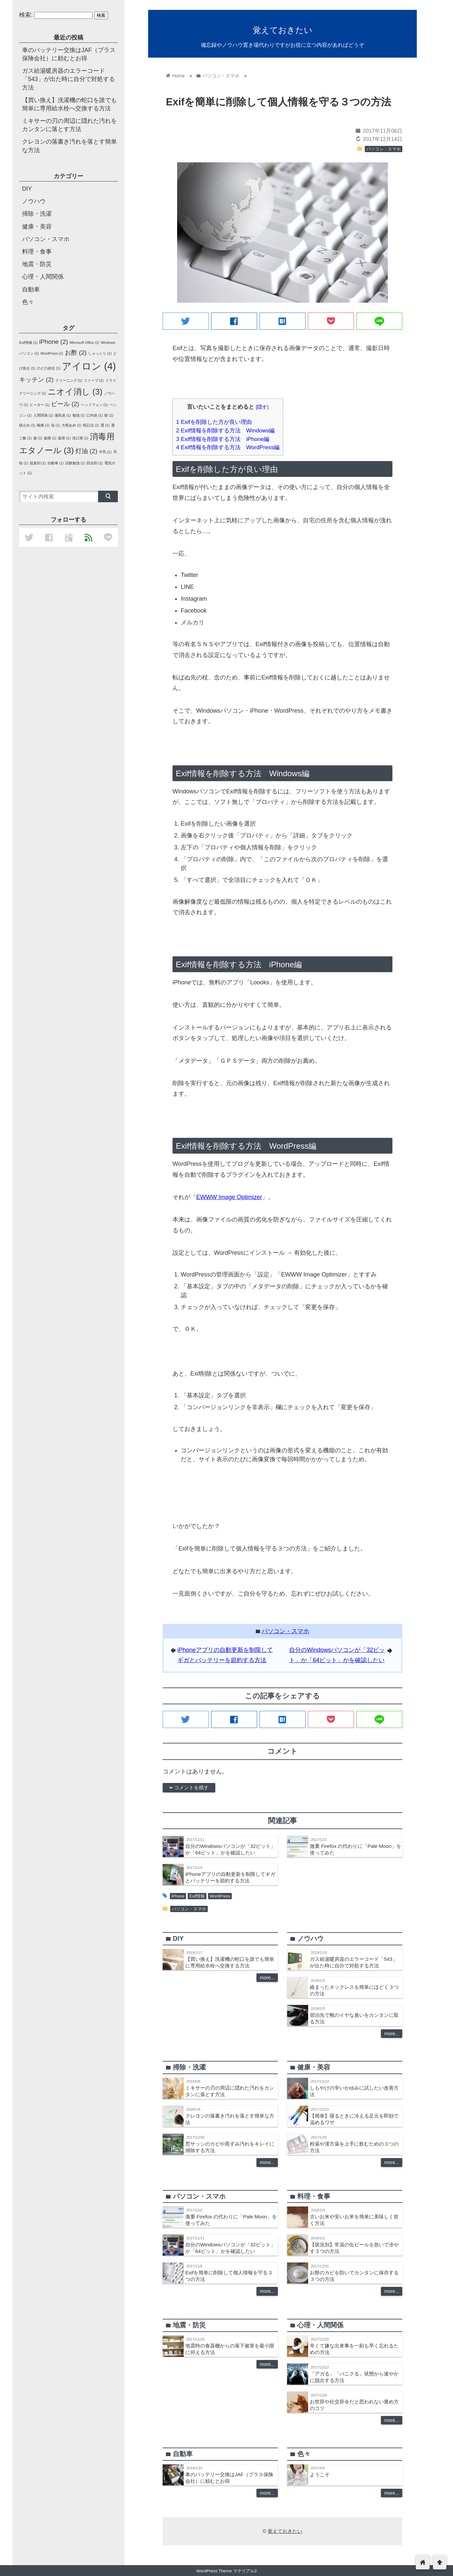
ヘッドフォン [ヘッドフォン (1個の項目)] (94, 405)
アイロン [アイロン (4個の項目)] (89, 366)
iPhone (178, 1896)
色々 (28, 302)
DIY (27, 188)
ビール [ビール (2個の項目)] (65, 403)
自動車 (31, 289)
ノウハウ (34, 201)
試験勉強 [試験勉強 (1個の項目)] (75, 463)
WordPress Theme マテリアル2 (226, 2570)
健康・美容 (37, 226)
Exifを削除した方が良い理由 (214, 422)
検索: (26, 15)
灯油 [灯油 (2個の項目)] (86, 451)
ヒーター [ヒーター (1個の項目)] (39, 405)
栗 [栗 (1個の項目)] (105, 425)
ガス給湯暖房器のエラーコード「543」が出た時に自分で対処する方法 (68, 79)
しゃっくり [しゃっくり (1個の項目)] (100, 353)
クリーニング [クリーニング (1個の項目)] (68, 380)
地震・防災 (37, 264)
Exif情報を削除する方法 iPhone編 (222, 439)
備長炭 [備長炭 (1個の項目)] (63, 415)
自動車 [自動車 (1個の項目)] (55, 463)
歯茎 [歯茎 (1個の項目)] (64, 438)
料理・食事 (37, 251)
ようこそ (320, 2474)
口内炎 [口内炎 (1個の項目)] (95, 415)
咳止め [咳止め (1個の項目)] (27, 425)
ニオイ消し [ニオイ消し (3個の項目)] (75, 391)
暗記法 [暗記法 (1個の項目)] (91, 425)
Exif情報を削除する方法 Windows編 (225, 430)
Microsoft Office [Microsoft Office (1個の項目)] (84, 342)
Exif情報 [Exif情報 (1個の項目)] (28, 342)
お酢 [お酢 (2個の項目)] (76, 352)
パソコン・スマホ (383, 149)
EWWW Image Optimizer (229, 1197)
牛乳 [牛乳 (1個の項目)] (105, 452)
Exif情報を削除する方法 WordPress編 (228, 447)
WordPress (220, 1896)
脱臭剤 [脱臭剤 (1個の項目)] (38, 463)
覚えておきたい (282, 30)
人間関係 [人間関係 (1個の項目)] (43, 415)
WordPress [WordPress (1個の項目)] (51, 353)
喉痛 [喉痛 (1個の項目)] (43, 425)
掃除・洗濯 (37, 213)
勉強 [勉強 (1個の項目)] (78, 415)
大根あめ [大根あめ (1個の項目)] (71, 425)
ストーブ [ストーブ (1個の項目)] (94, 380)
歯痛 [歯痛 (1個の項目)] (50, 438)
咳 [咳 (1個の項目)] (108, 415)
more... (267, 1977)
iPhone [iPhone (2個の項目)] (53, 341)
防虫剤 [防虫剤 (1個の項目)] (95, 463)
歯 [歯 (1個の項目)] (37, 438)
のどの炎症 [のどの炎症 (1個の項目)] (48, 368)
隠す (262, 407)
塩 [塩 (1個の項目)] (55, 425)
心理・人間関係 (43, 276)
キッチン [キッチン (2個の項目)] (36, 379)
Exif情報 (197, 1896)
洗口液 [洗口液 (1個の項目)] (80, 438)
